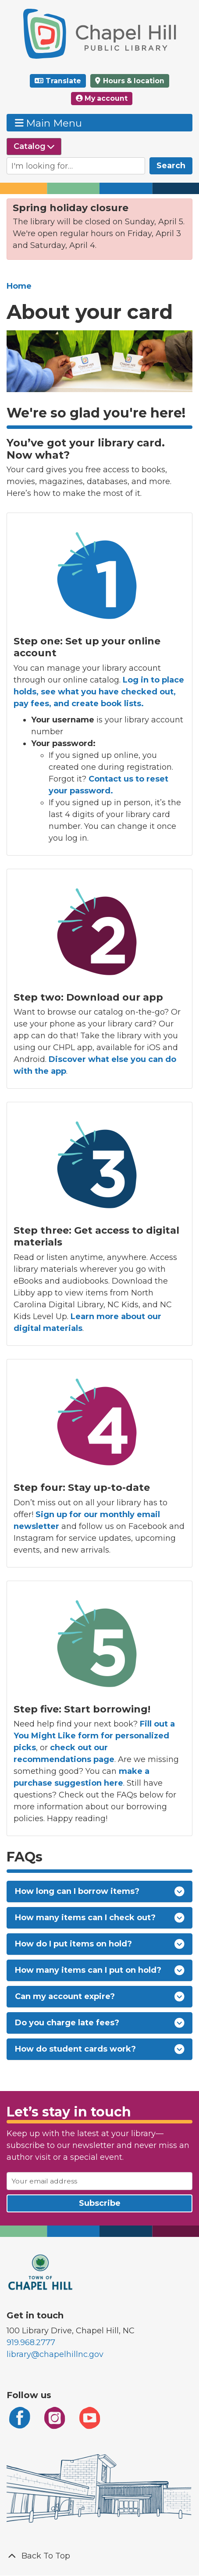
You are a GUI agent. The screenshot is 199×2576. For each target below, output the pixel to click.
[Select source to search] (34, 146)
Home (19, 286)
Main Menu (48, 123)
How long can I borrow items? (100, 1891)
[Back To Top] (99, 2556)
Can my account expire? (100, 1997)
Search (170, 165)
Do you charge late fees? (100, 2023)
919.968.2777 (31, 2342)
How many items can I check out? (100, 1918)
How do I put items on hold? (100, 1944)
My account (102, 98)
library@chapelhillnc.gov (55, 2354)
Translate (63, 81)
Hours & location (132, 81)
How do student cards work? (100, 2049)
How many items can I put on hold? (100, 1970)
